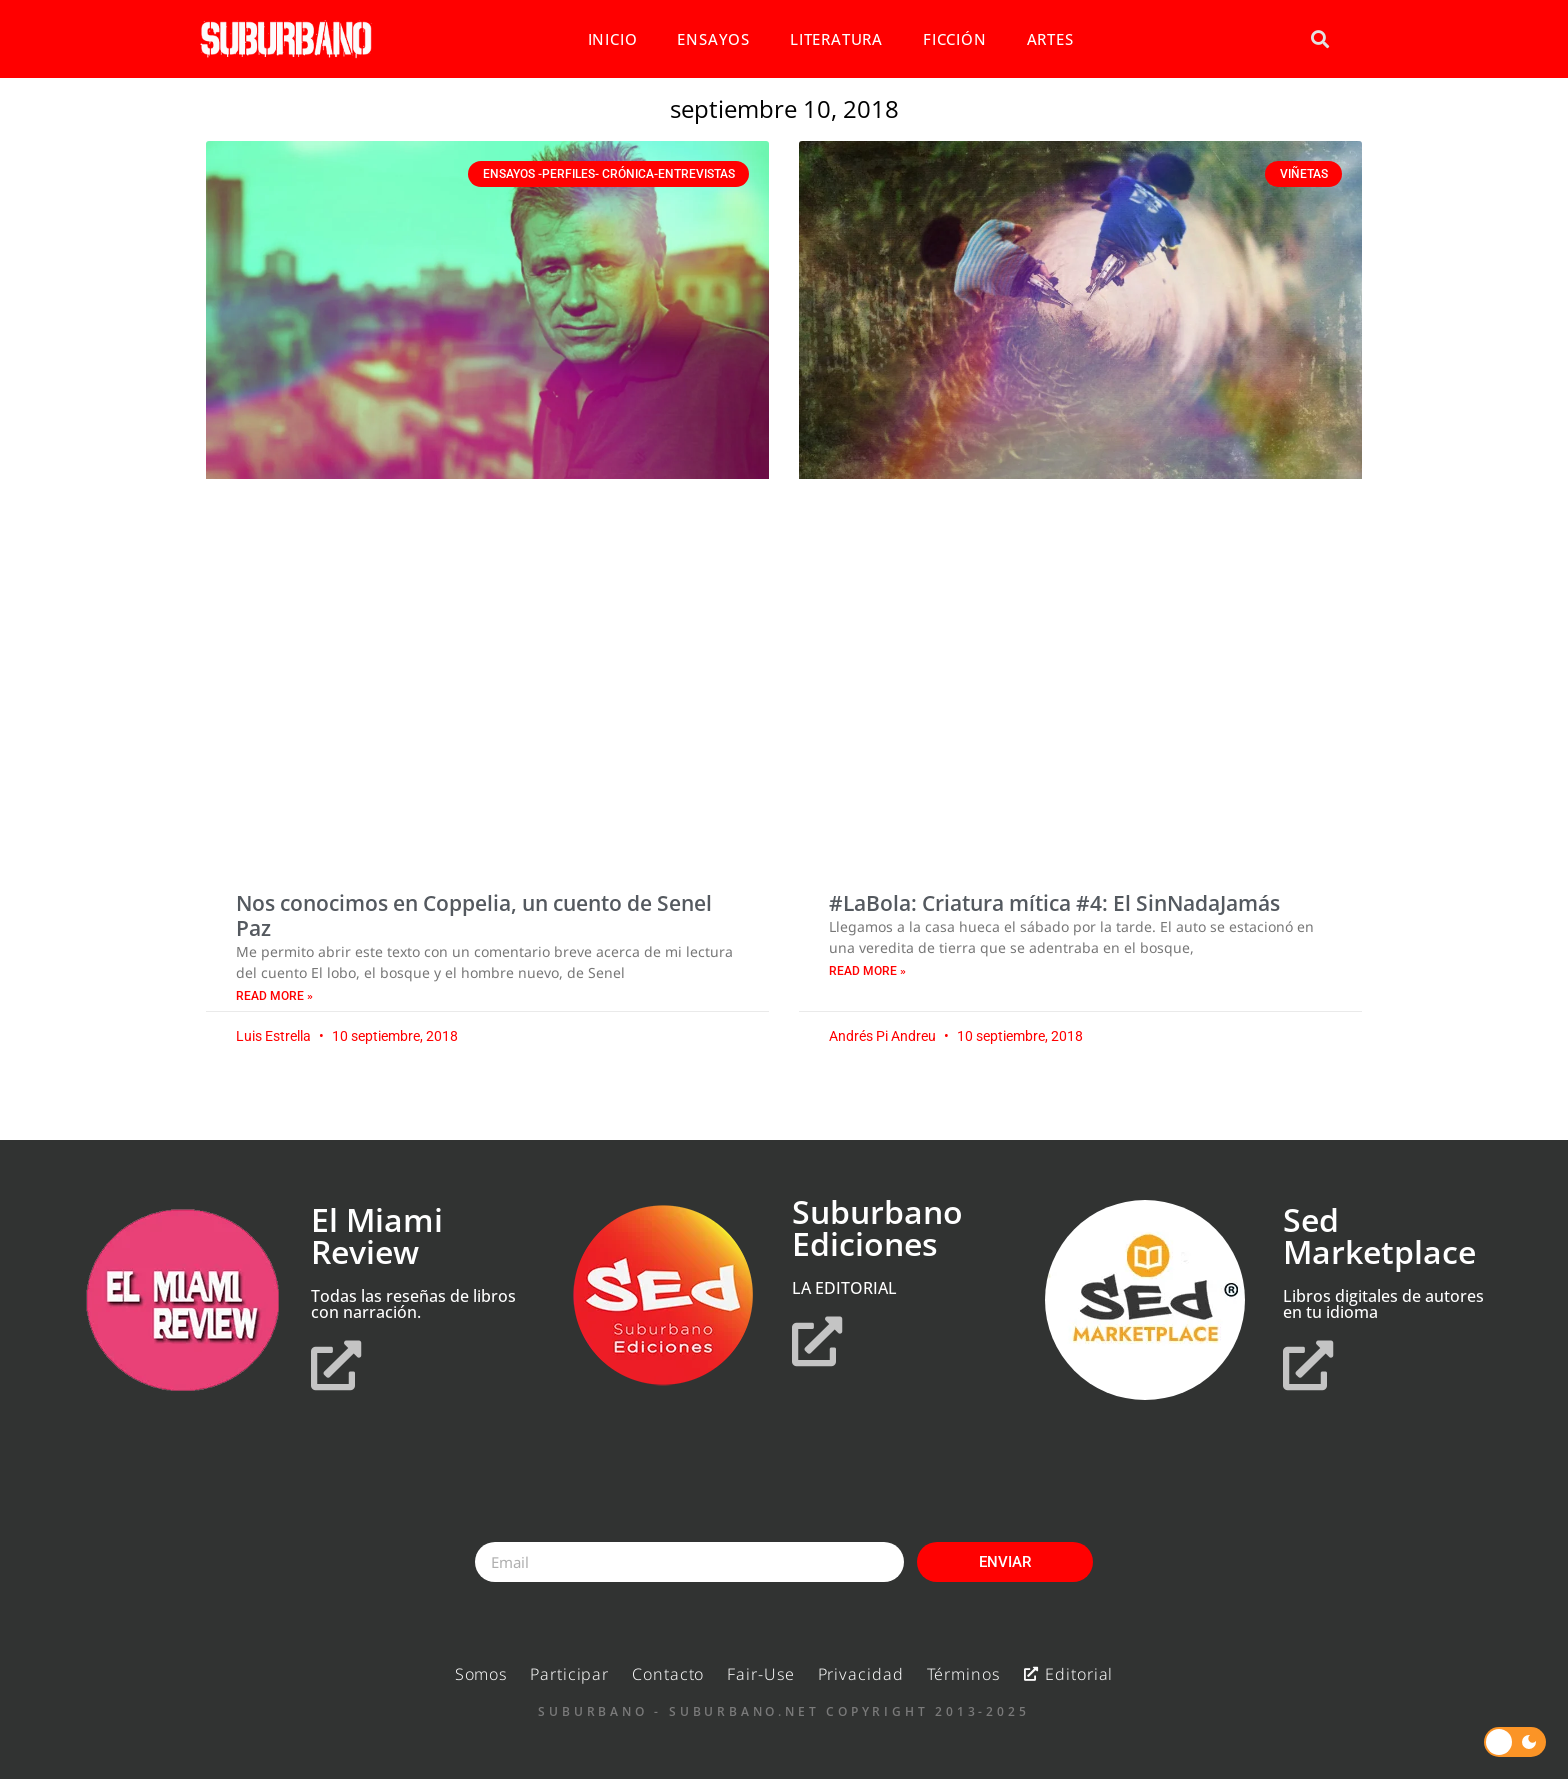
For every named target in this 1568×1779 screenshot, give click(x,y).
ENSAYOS (713, 39)
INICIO (613, 39)
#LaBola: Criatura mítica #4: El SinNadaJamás (1054, 903)
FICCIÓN (955, 39)
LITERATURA (836, 39)
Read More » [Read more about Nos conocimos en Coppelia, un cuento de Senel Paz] (274, 996)
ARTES (1050, 39)
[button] (1319, 39)
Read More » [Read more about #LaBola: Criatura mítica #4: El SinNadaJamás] (867, 971)
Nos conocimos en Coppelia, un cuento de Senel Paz (474, 915)
